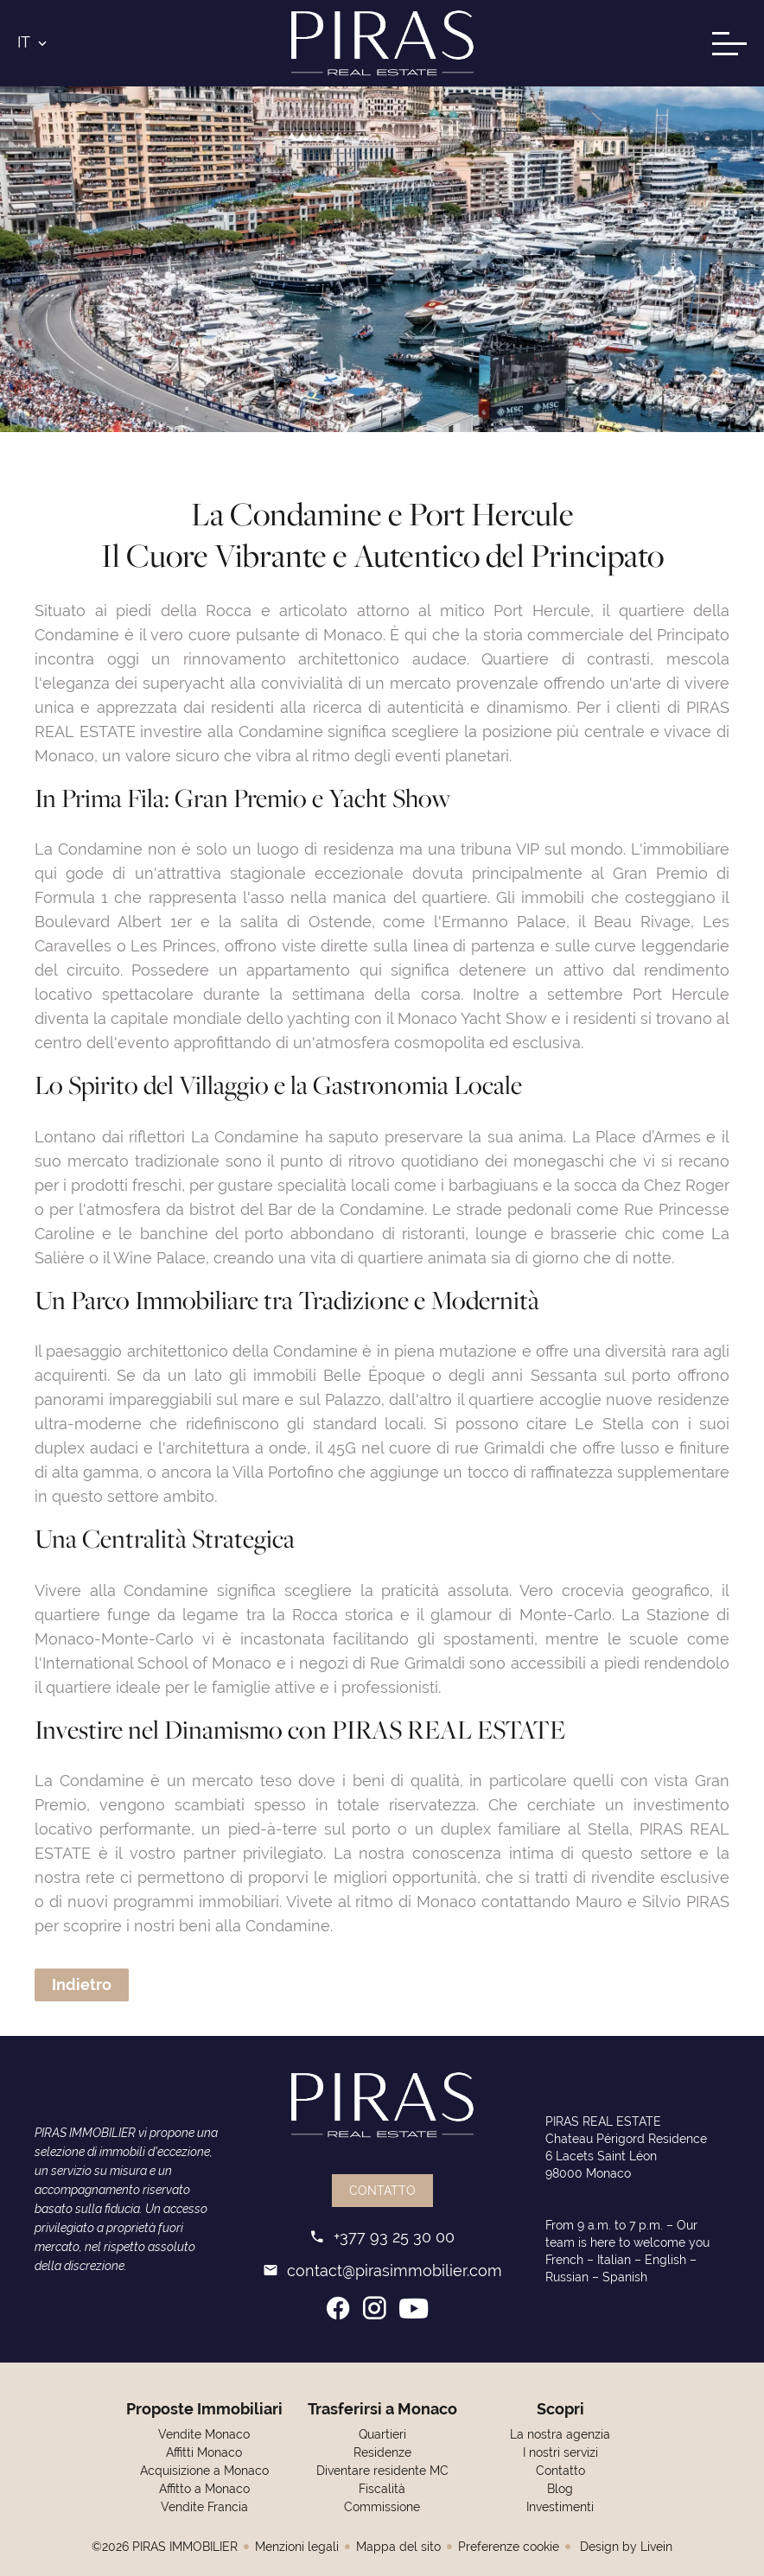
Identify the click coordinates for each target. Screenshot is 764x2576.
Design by (624, 2547)
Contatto (382, 2191)
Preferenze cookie (508, 2547)
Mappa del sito (398, 2547)
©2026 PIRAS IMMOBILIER (165, 2547)
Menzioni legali (297, 2547)
